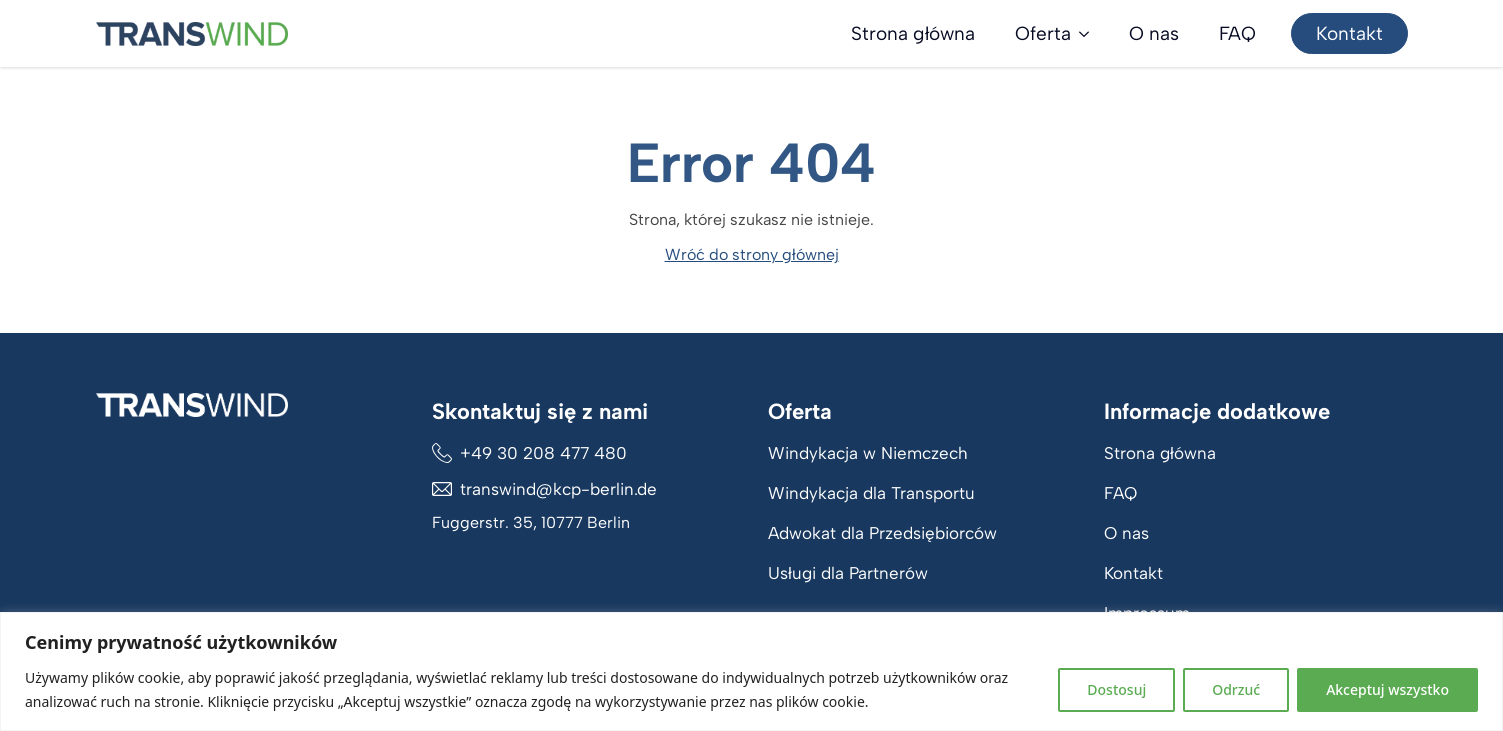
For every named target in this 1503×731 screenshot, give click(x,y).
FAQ (1237, 33)
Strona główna (913, 33)
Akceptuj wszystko (1387, 689)
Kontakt (1133, 573)
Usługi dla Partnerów (848, 573)
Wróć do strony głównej (752, 254)
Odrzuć (1236, 689)
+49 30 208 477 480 (543, 453)
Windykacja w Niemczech (868, 453)
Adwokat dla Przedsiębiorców (882, 533)
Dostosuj (1116, 689)
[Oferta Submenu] (1090, 33)
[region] (751, 671)
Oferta (1043, 33)
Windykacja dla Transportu (871, 493)
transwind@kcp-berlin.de (558, 489)
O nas (1154, 33)
